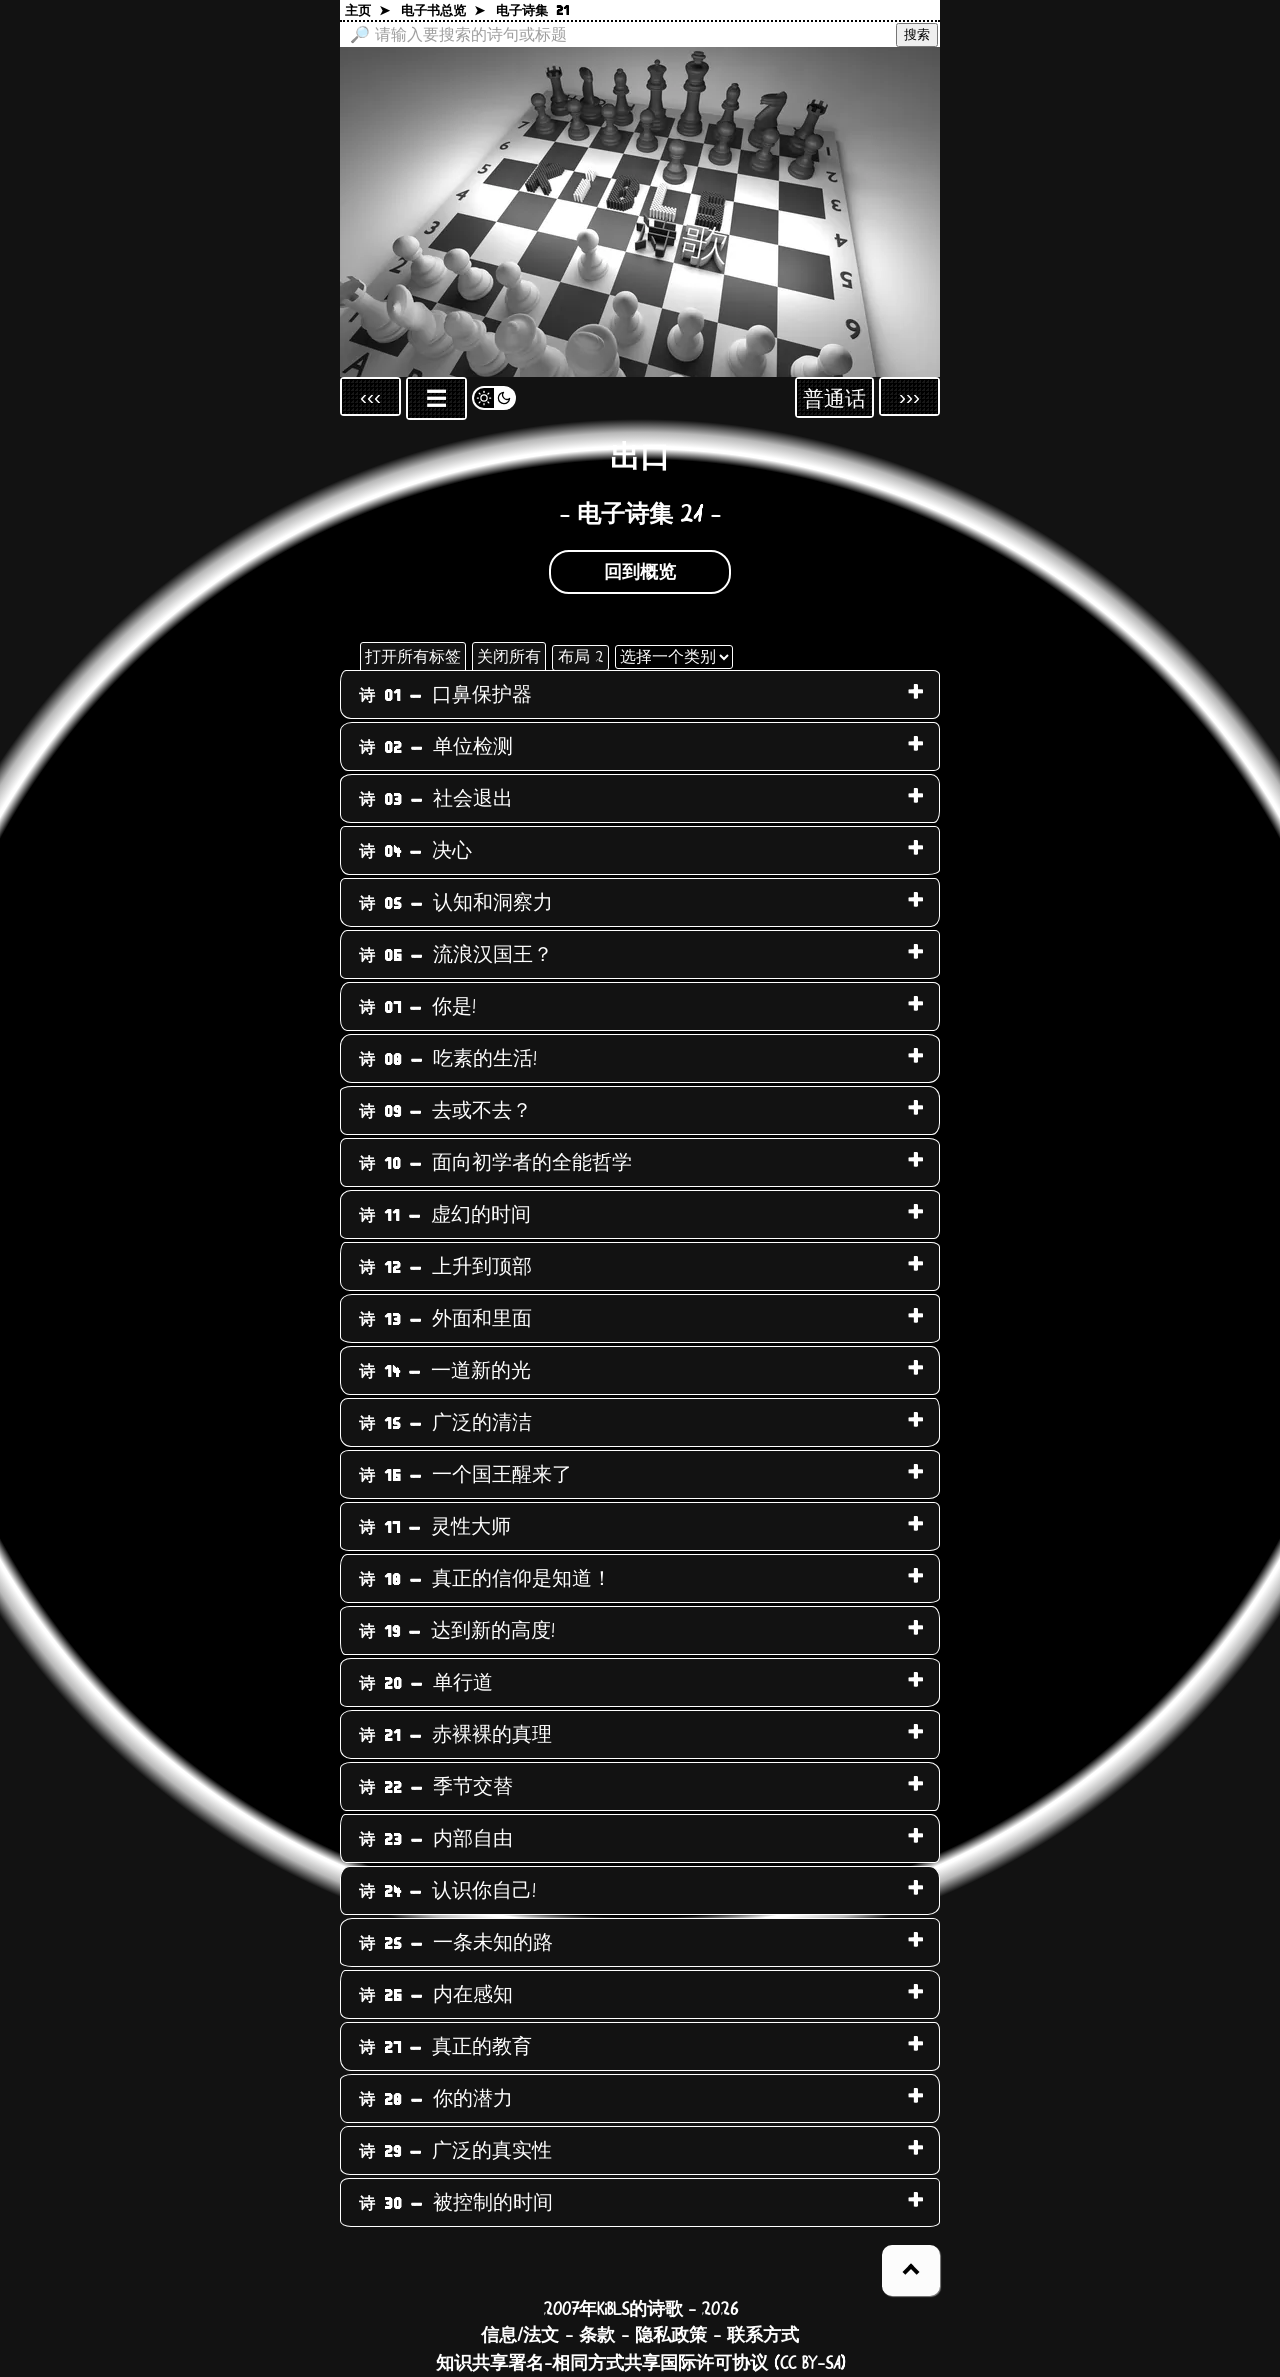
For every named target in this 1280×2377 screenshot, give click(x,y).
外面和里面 (445, 1319)
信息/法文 (520, 2336)
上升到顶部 (445, 1267)
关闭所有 (509, 657)
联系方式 (763, 2336)
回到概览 (640, 573)
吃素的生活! (448, 1059)
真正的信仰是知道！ (485, 1579)
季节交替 (436, 1787)
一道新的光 (445, 1371)
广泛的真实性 (455, 2151)
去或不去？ (445, 1111)
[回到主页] (640, 212)
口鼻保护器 (445, 695)
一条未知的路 (456, 1943)
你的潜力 (436, 2099)
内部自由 (436, 1839)
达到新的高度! (457, 1631)
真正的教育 (445, 2047)
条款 (597, 2336)
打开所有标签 (413, 657)
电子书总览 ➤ (443, 11)
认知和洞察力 (456, 903)
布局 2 (580, 657)
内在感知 (436, 1995)
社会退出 (436, 799)
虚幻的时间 (445, 1215)
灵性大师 (435, 1527)
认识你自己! (447, 1891)
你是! (417, 1007)
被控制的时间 (456, 2203)
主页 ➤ (367, 11)
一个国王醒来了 (465, 1475)
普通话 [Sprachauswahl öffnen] (834, 399)
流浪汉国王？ (456, 955)
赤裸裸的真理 (455, 1735)
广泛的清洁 (445, 1423)
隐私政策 (671, 2336)
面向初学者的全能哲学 (495, 1163)
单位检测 (436, 747)
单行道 (426, 1683)
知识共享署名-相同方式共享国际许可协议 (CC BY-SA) (640, 2364)
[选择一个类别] (674, 657)
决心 (415, 851)
